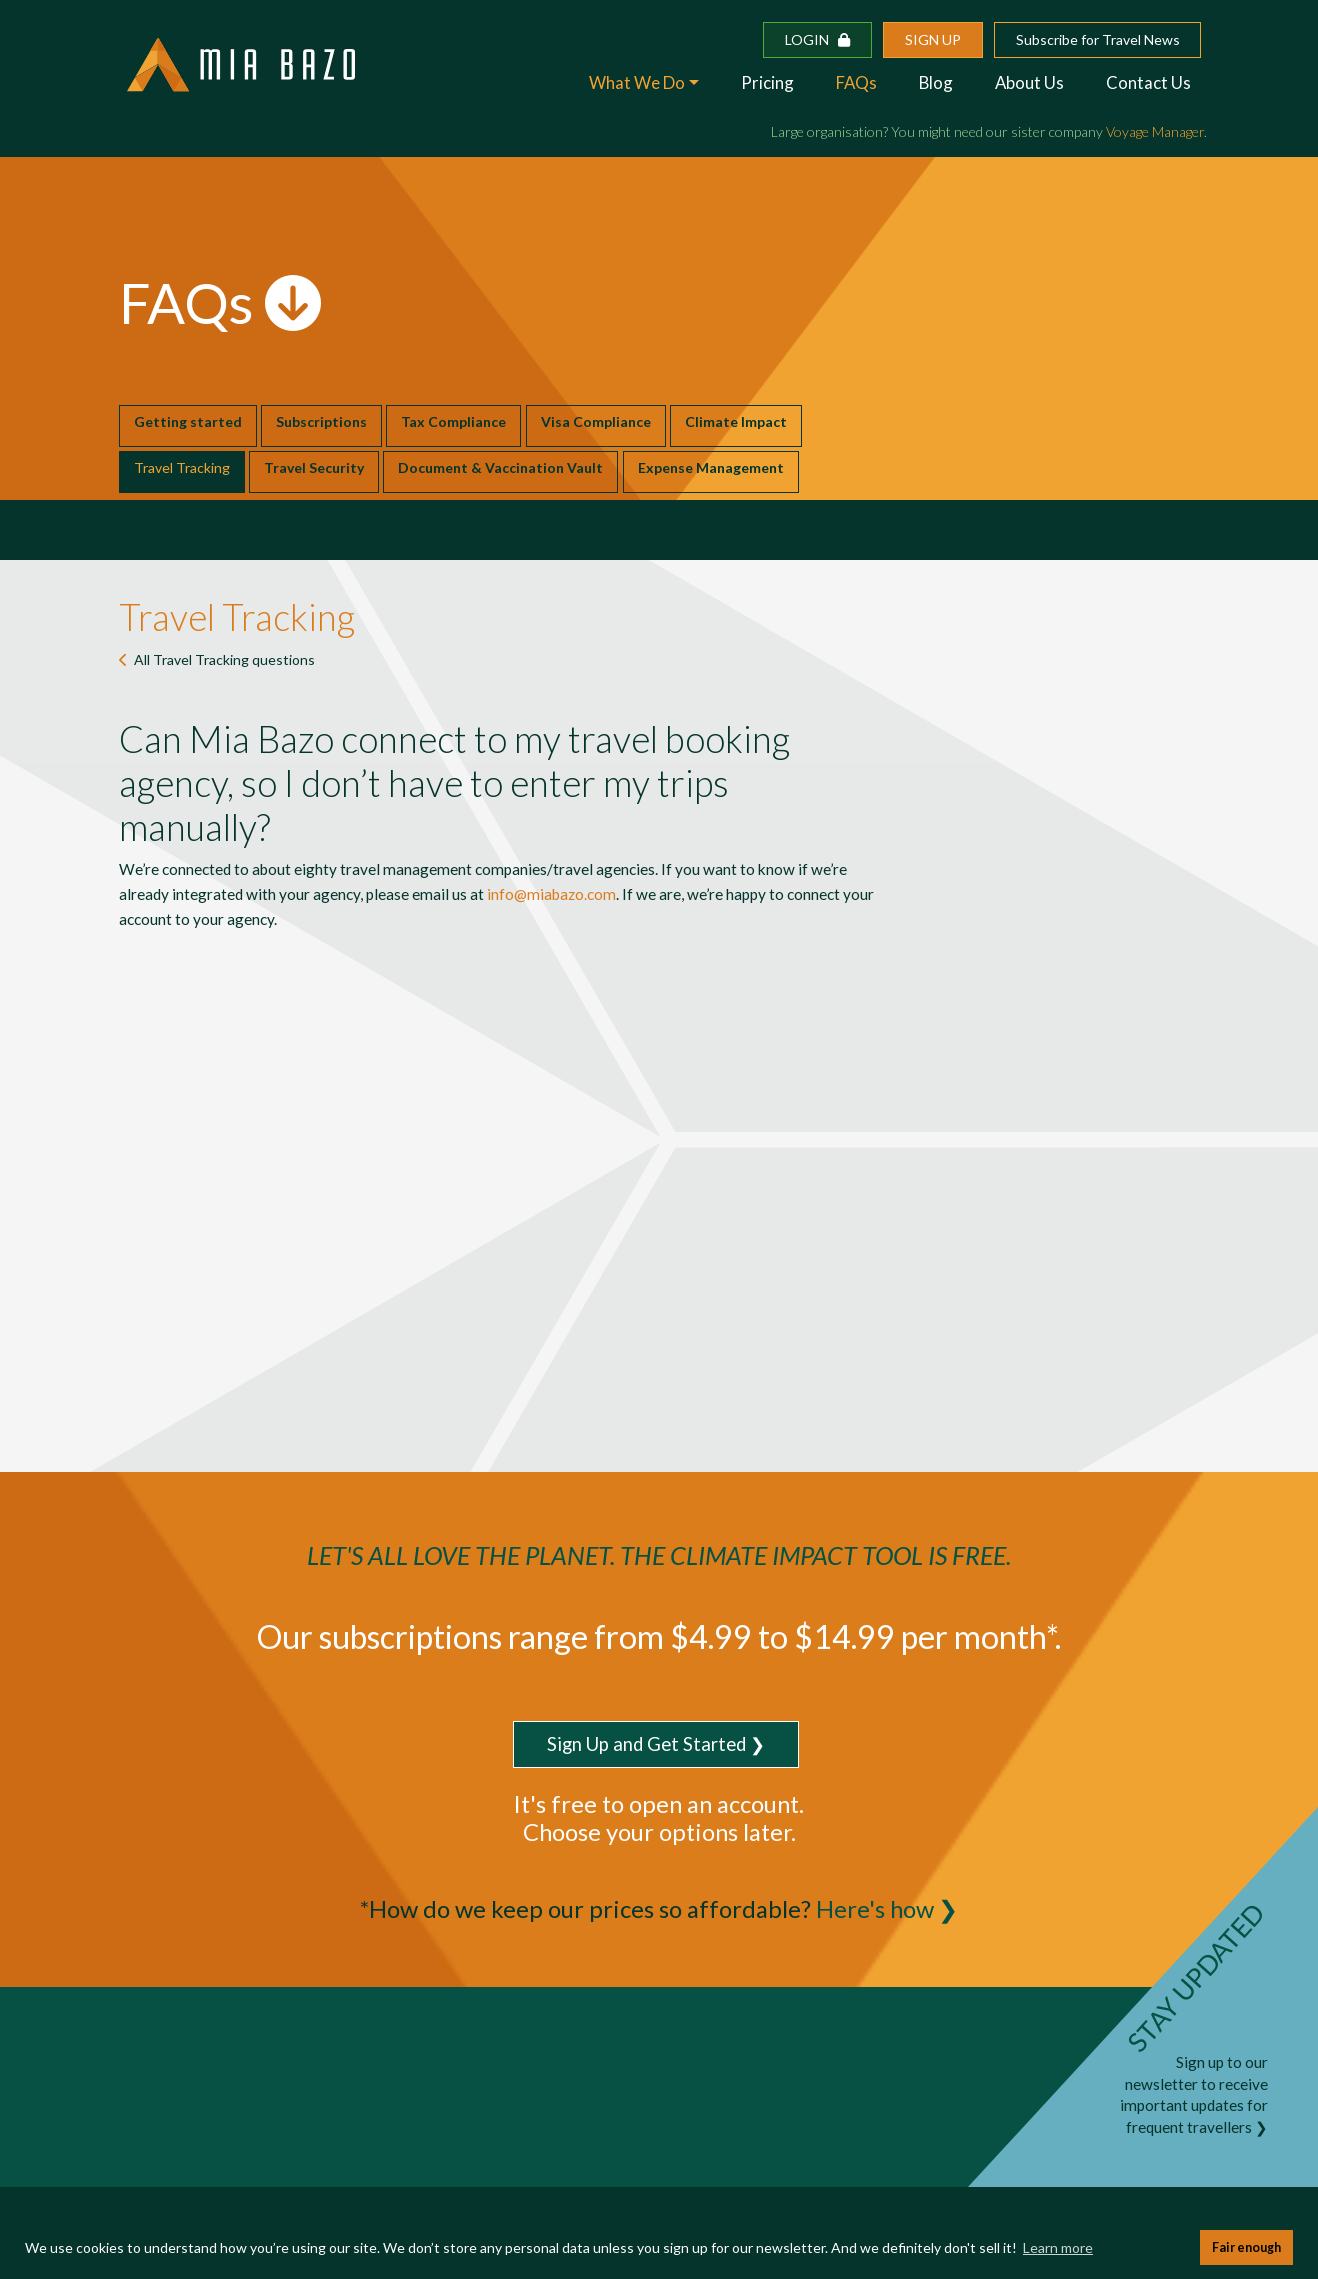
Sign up (933, 39)
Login (817, 39)
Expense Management (711, 467)
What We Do (637, 82)
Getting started (188, 421)
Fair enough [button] (1246, 2247)
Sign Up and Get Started (646, 1744)
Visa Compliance (596, 421)
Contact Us (1148, 82)
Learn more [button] (1058, 2247)
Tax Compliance (453, 421)
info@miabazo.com (551, 894)
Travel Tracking (182, 467)
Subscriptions (321, 421)
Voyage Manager (1155, 131)
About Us (1029, 82)
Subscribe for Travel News (1098, 39)
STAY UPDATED (1196, 1978)
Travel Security (314, 467)
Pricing (767, 82)
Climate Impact (736, 421)
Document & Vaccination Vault (500, 467)
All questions (224, 659)
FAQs (856, 82)
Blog (936, 82)
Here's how (875, 1909)
